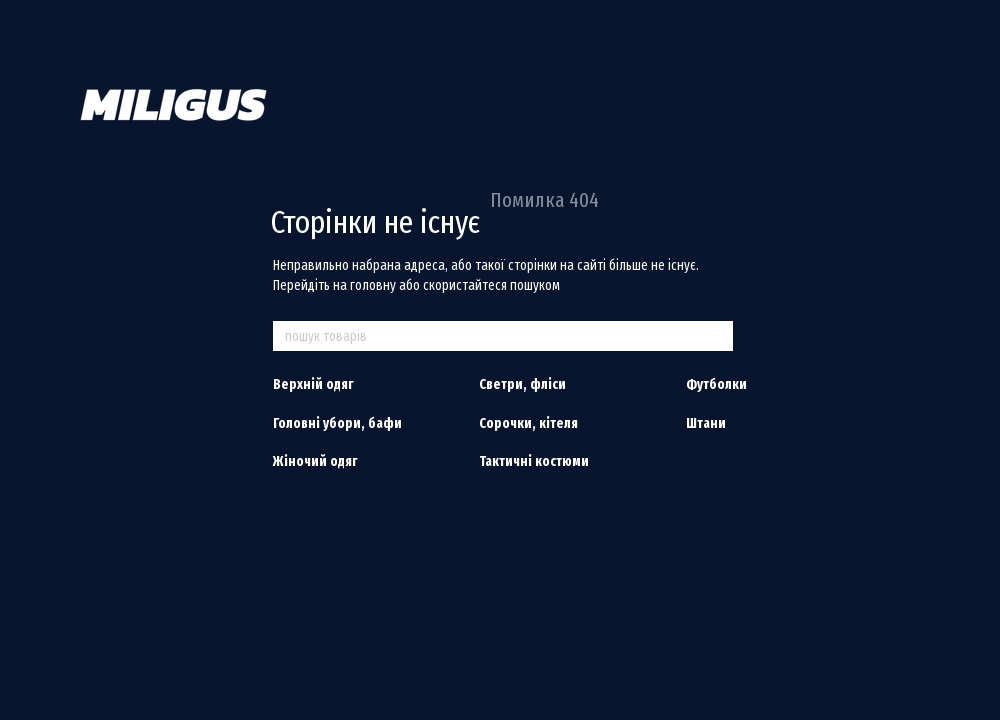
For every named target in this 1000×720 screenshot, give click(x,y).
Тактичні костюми (534, 461)
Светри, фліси (522, 384)
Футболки (716, 384)
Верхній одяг (313, 384)
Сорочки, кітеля (528, 423)
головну (373, 285)
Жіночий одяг (315, 461)
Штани (706, 423)
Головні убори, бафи (337, 423)
